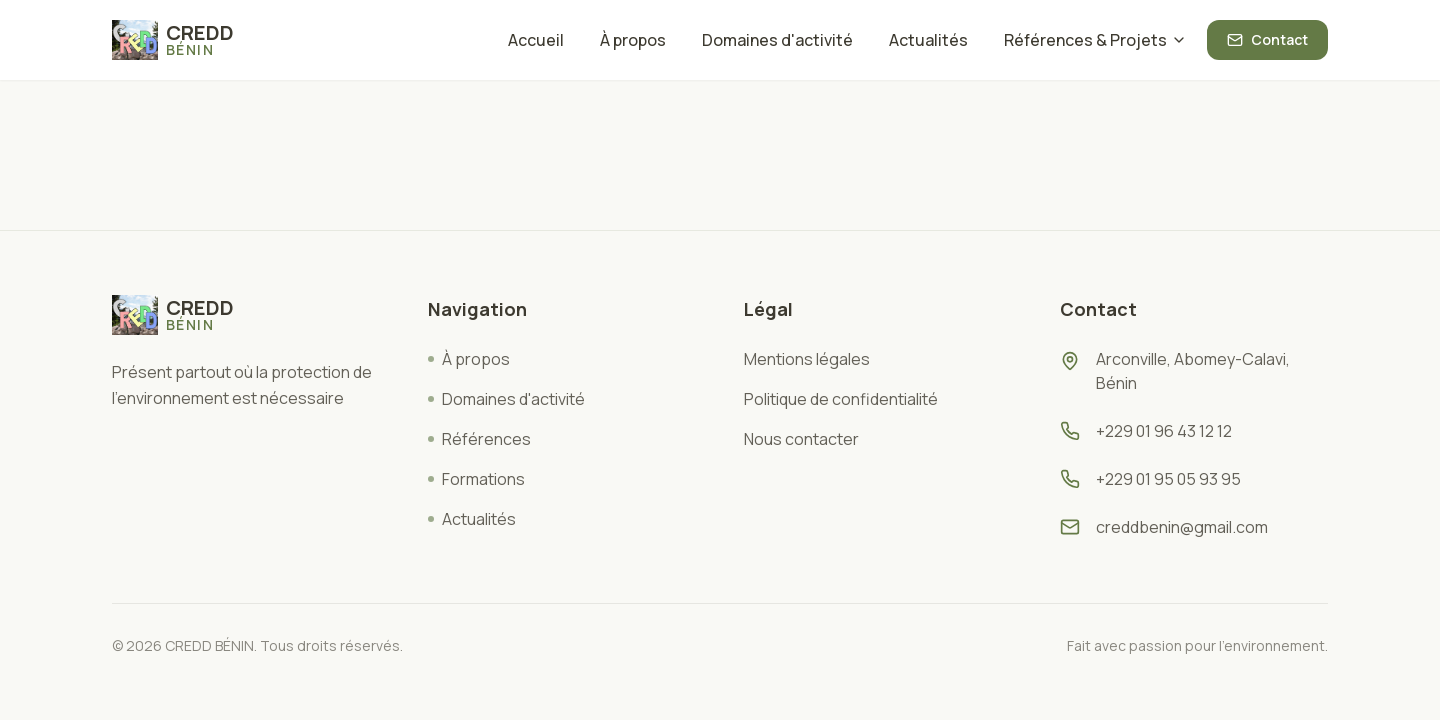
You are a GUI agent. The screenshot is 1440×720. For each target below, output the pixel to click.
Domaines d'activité (777, 40)
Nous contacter (801, 439)
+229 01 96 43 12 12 (1164, 431)
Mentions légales (807, 359)
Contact (1267, 39)
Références (479, 439)
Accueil (536, 40)
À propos (633, 40)
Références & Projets (1095, 40)
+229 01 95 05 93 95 (1168, 479)
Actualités (928, 40)
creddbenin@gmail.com (1182, 527)
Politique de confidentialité (841, 399)
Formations (476, 479)
